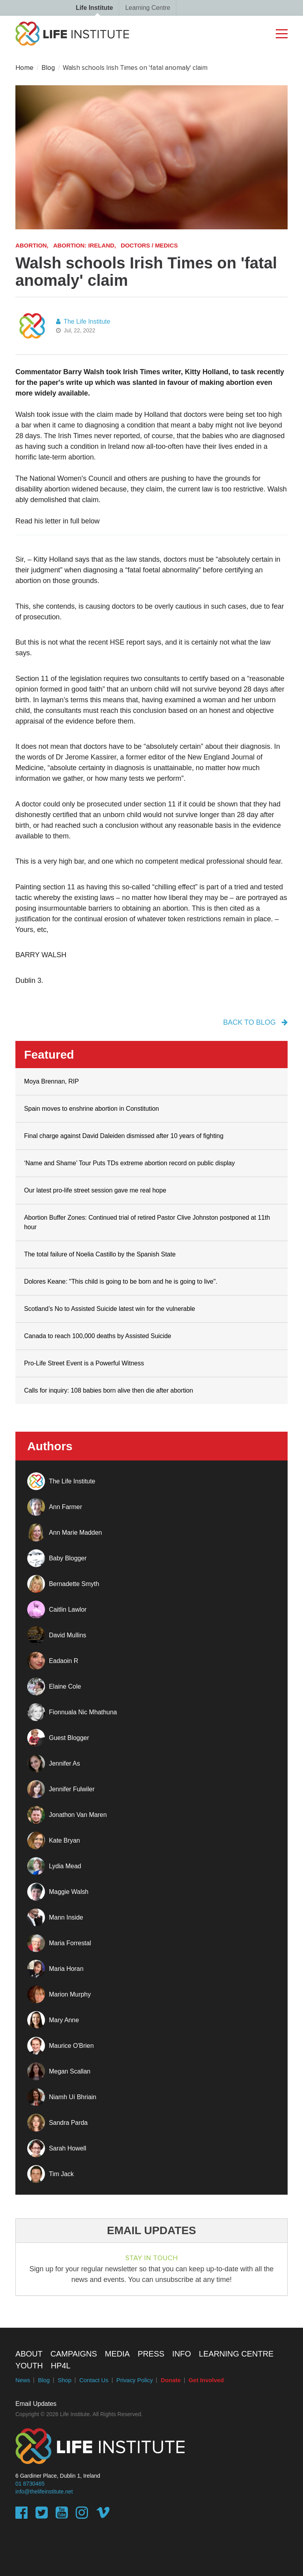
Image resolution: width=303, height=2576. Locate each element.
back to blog (255, 1022)
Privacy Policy (134, 2380)
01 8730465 (30, 2483)
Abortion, (32, 245)
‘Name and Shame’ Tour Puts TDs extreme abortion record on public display (129, 1163)
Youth (29, 2365)
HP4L (61, 2365)
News (22, 2380)
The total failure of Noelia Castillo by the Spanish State (100, 1254)
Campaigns (73, 2353)
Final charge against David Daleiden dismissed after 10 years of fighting (123, 1135)
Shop (64, 2380)
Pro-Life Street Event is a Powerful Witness (84, 1363)
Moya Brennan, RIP (51, 1081)
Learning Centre (147, 7)
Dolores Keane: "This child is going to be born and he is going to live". (120, 1281)
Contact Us (93, 2380)
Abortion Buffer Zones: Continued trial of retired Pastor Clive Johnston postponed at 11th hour (147, 1222)
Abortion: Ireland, (84, 245)
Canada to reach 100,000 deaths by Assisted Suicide (97, 1336)
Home (24, 68)
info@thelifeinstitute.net (44, 2491)
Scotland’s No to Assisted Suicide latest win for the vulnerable (109, 1308)
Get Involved (206, 2380)
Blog (48, 68)
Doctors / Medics (149, 245)
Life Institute (94, 7)
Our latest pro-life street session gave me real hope (95, 1190)
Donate (171, 2380)
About (29, 2353)
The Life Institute (83, 321)
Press (151, 2353)
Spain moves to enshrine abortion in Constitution (91, 1108)
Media (117, 2353)
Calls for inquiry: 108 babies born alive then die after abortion (108, 1390)
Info (181, 2353)
